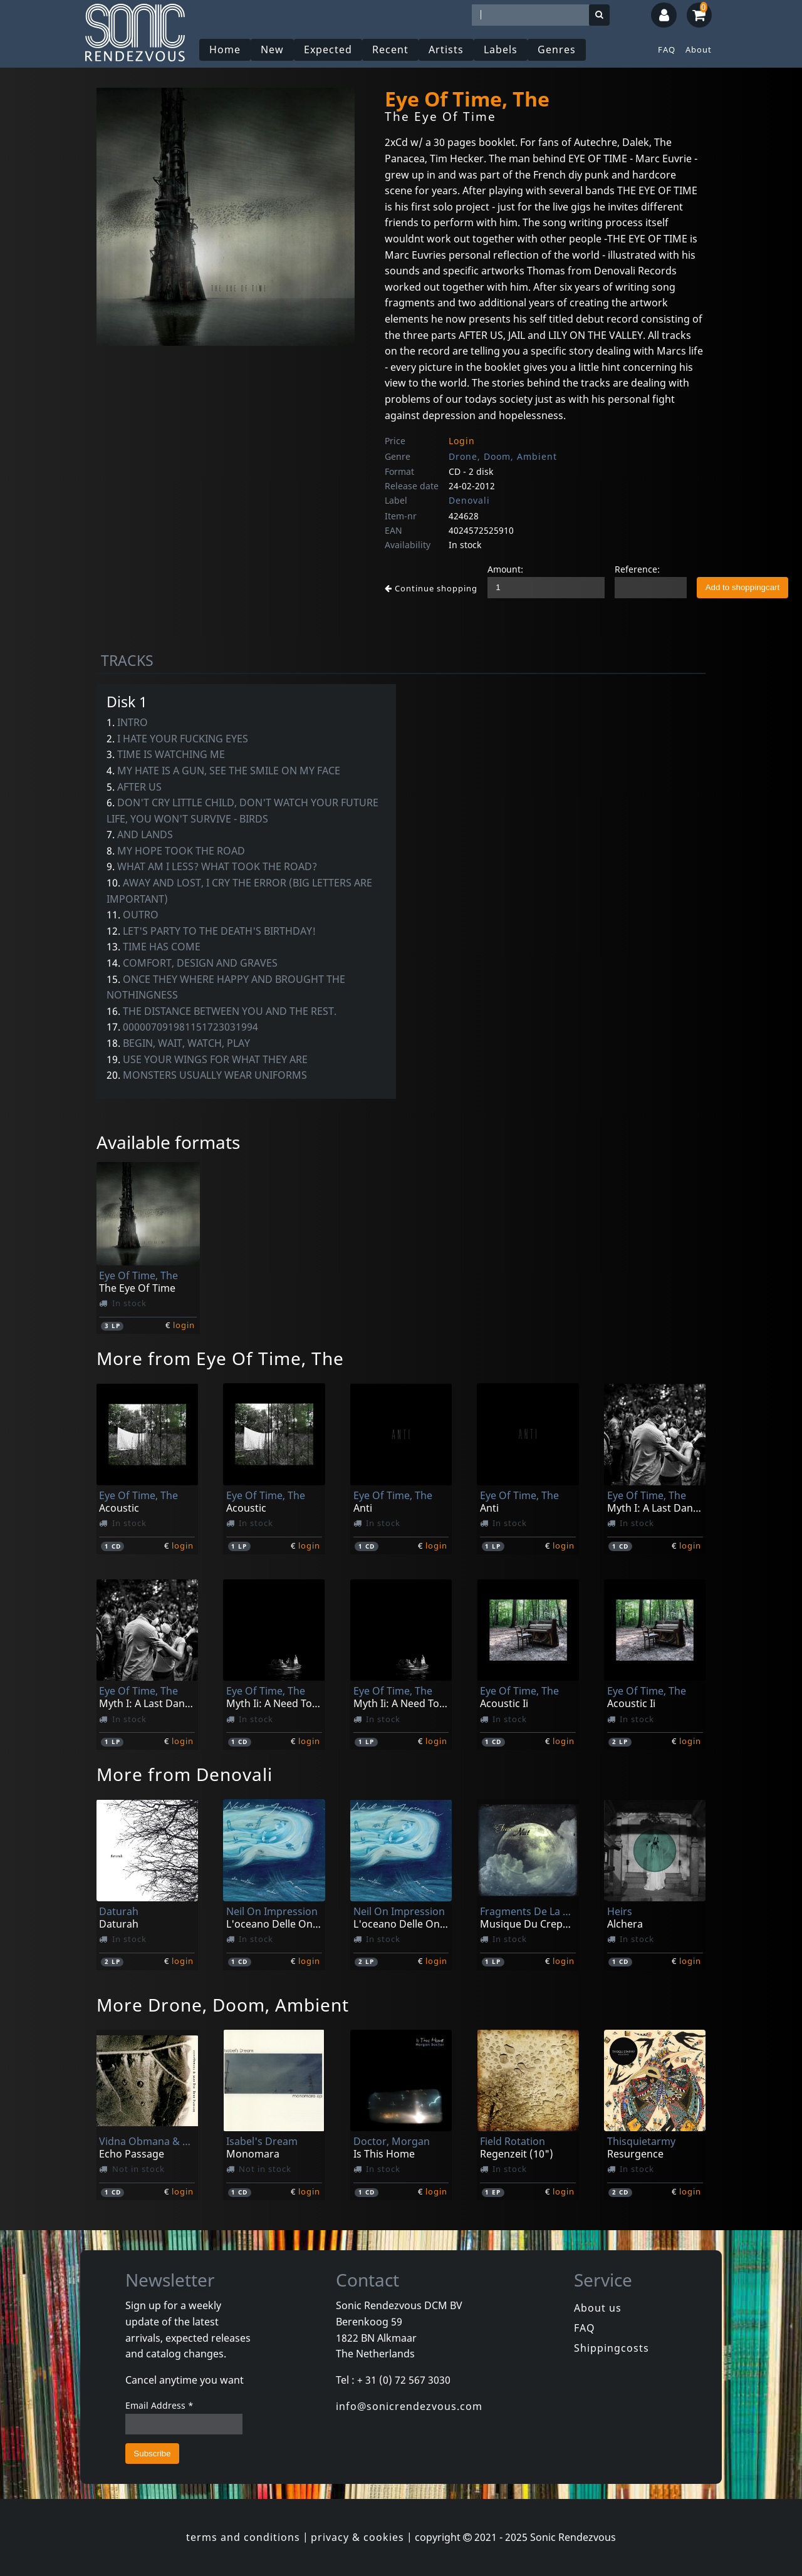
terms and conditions (243, 2537)
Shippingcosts (611, 2348)
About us (598, 2308)
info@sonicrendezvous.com (409, 2406)
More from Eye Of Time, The (220, 1358)
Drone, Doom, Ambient (503, 456)
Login (462, 441)
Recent (390, 49)
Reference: (637, 569)
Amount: (505, 569)
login (184, 1325)
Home (225, 49)
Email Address (159, 2405)
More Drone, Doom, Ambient (222, 2005)
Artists (446, 49)
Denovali (469, 500)
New (272, 49)
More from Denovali (184, 1774)
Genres (557, 49)
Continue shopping (431, 588)
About (698, 49)
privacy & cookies (357, 2537)
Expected (328, 49)
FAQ (666, 49)
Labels (501, 49)
